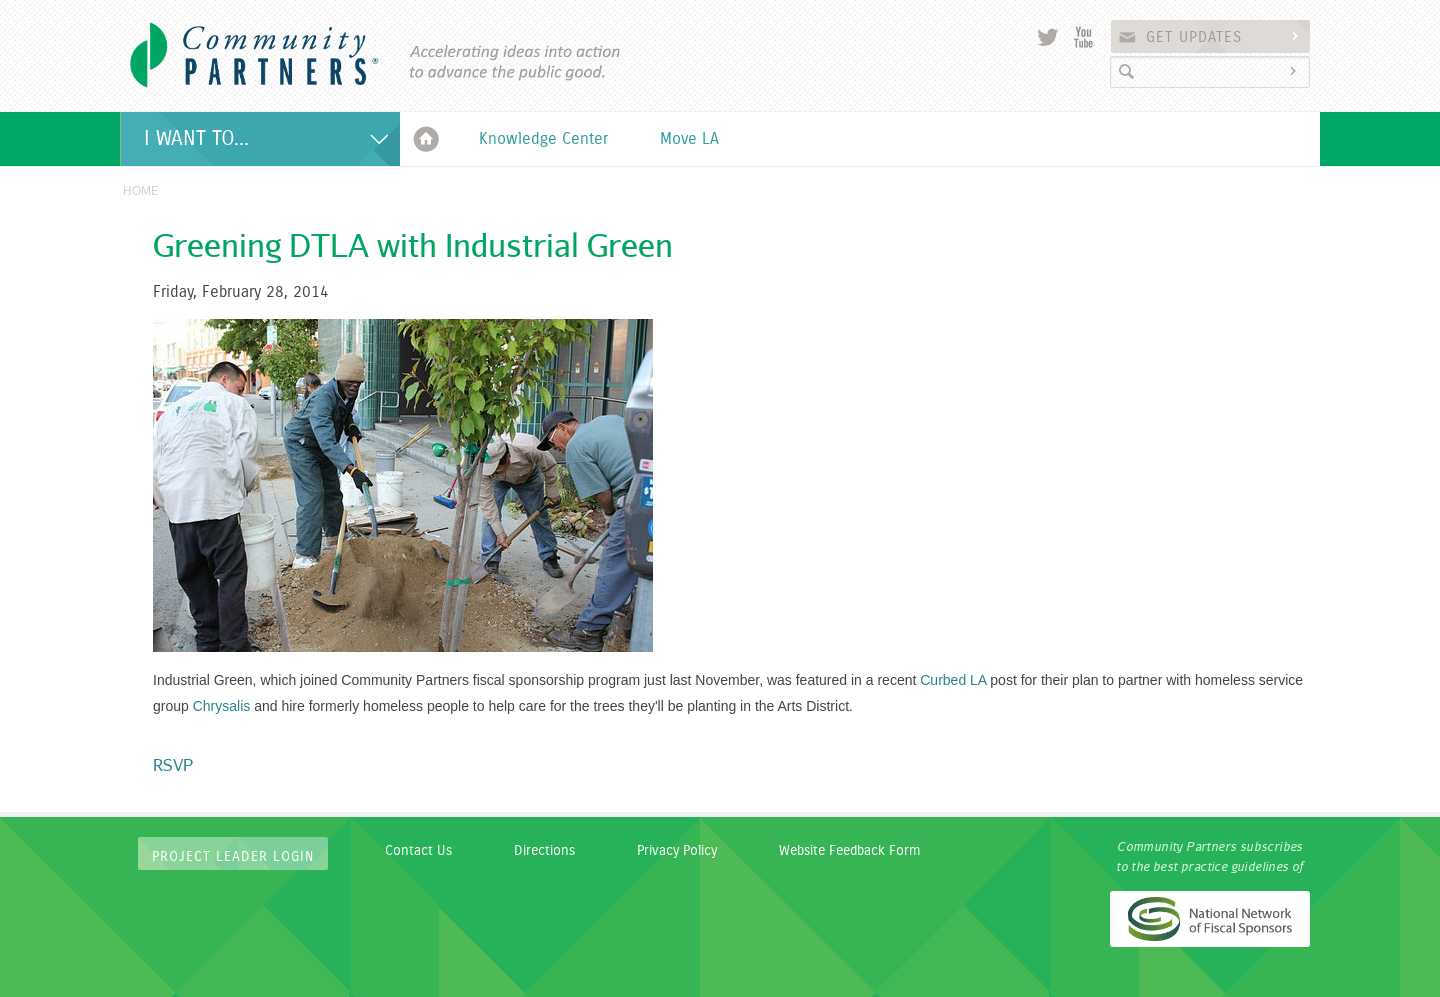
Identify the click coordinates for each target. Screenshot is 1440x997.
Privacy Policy (677, 851)
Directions (544, 851)
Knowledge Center (543, 139)
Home (426, 139)
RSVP (173, 765)
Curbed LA (953, 680)
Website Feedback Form (850, 851)
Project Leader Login (233, 857)
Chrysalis (222, 706)
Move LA (689, 139)
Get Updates (1224, 37)
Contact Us (418, 851)
